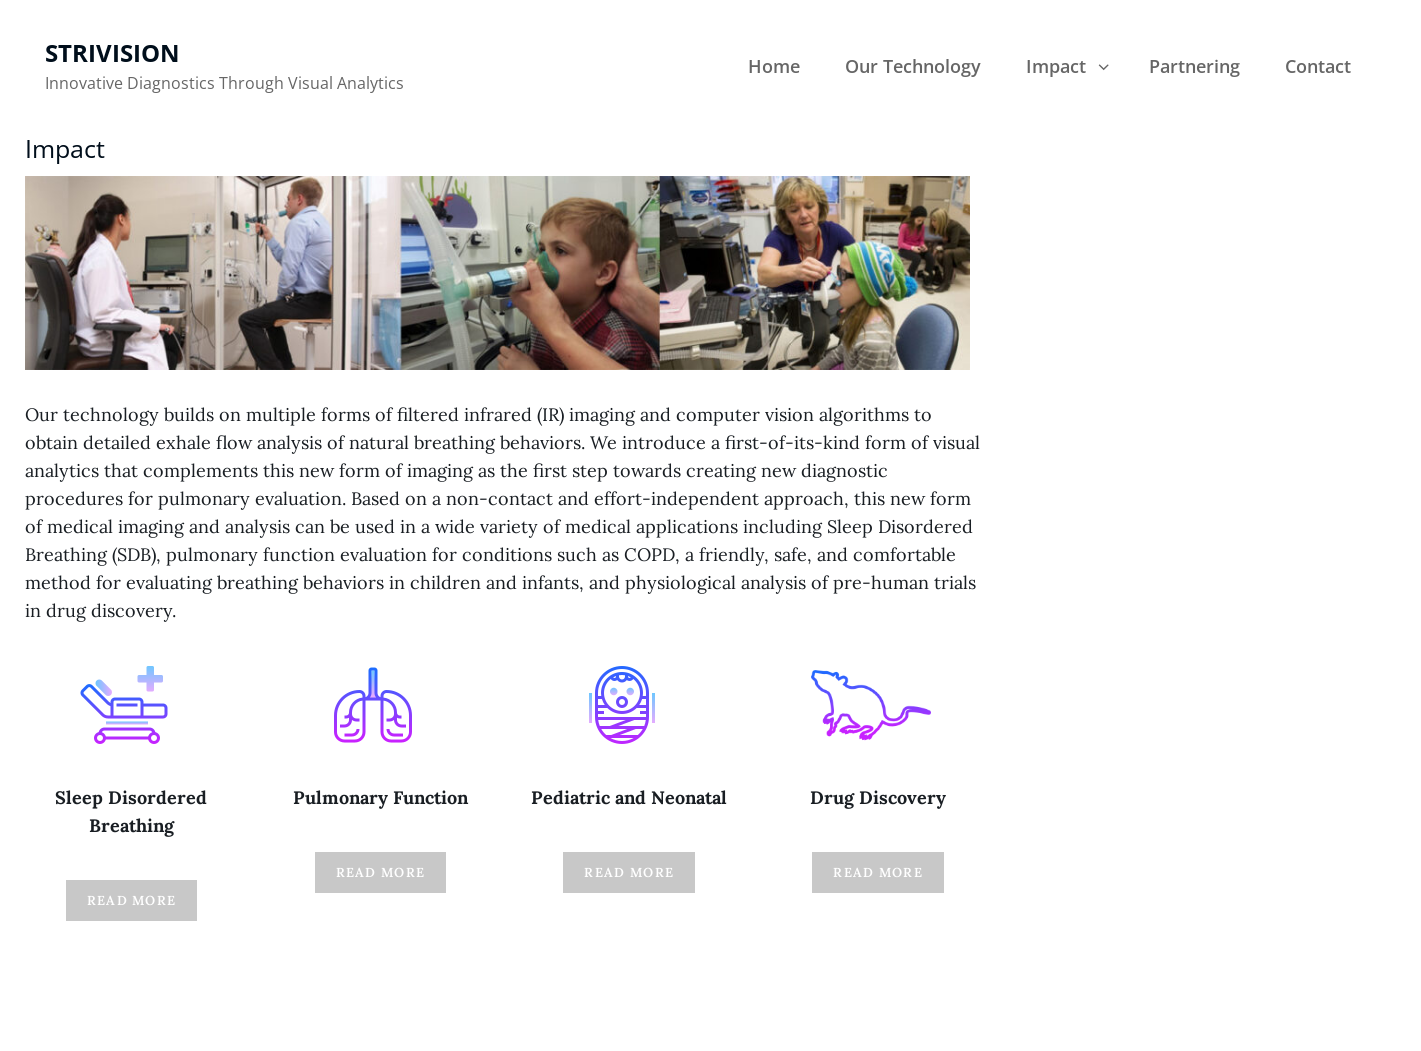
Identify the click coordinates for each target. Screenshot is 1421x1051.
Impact (1069, 66)
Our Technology (913, 66)
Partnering (1194, 66)
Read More (381, 872)
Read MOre (132, 900)
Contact (1318, 66)
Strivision (112, 52)
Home (774, 66)
